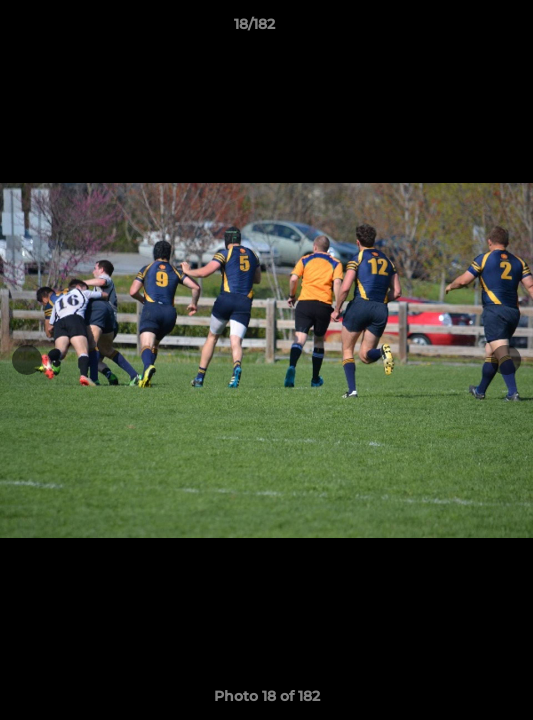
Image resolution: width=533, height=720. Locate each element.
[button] (461, 29)
